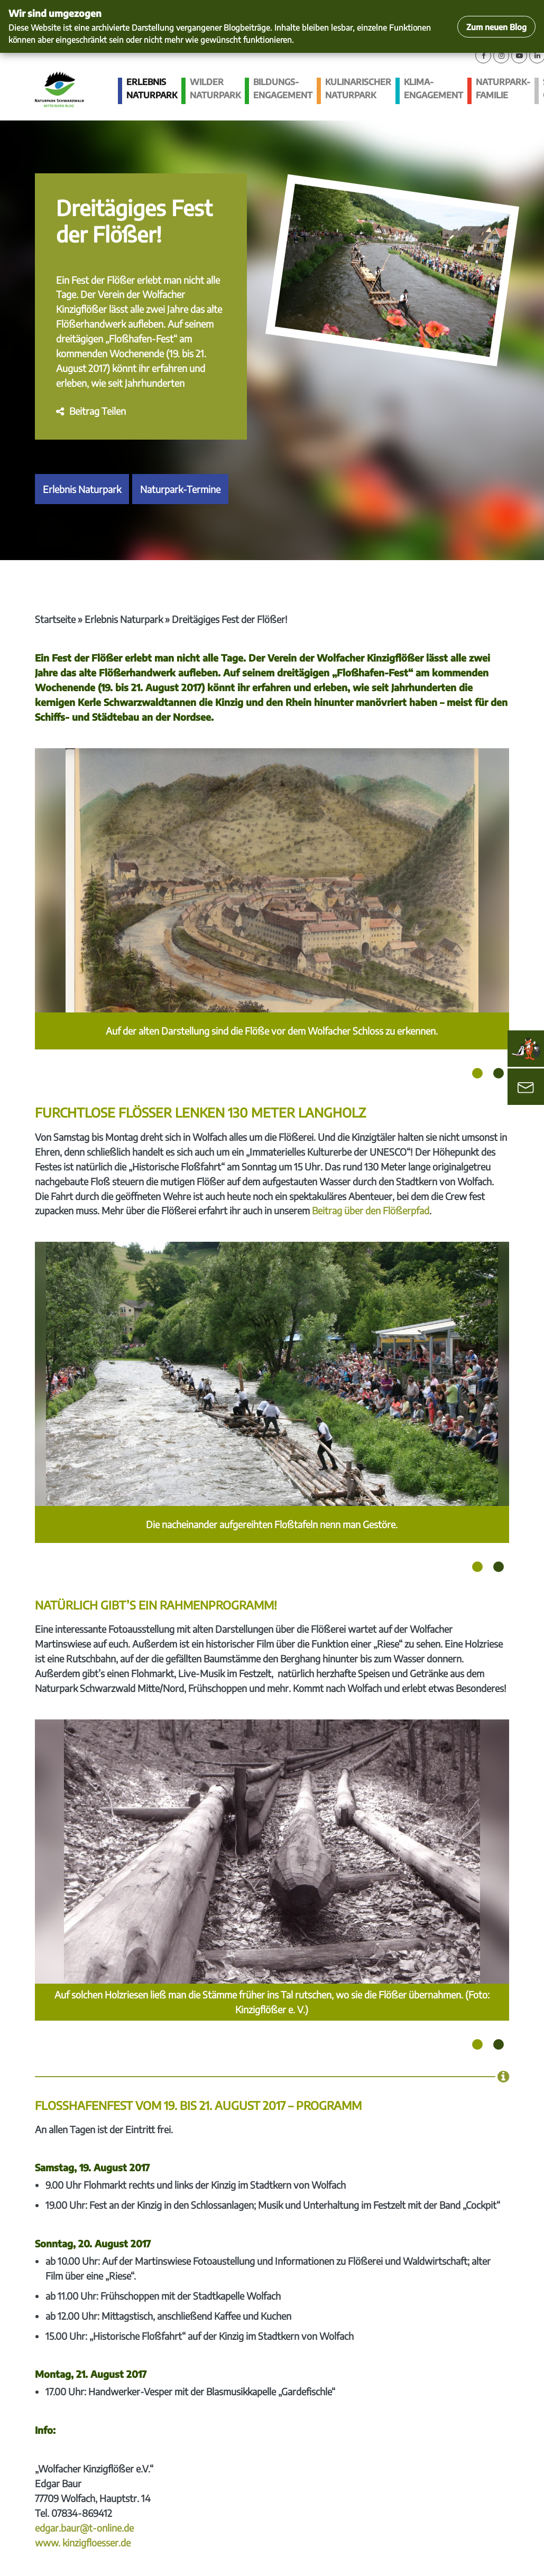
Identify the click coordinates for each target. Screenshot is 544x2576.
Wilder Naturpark (215, 88)
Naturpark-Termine (180, 489)
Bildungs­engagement (282, 88)
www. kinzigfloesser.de (83, 2542)
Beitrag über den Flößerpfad (370, 1210)
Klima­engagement (433, 88)
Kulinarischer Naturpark (358, 88)
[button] (91, 411)
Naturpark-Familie (503, 88)
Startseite (55, 619)
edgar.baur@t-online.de (84, 2528)
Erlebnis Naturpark (151, 88)
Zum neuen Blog (496, 27)
